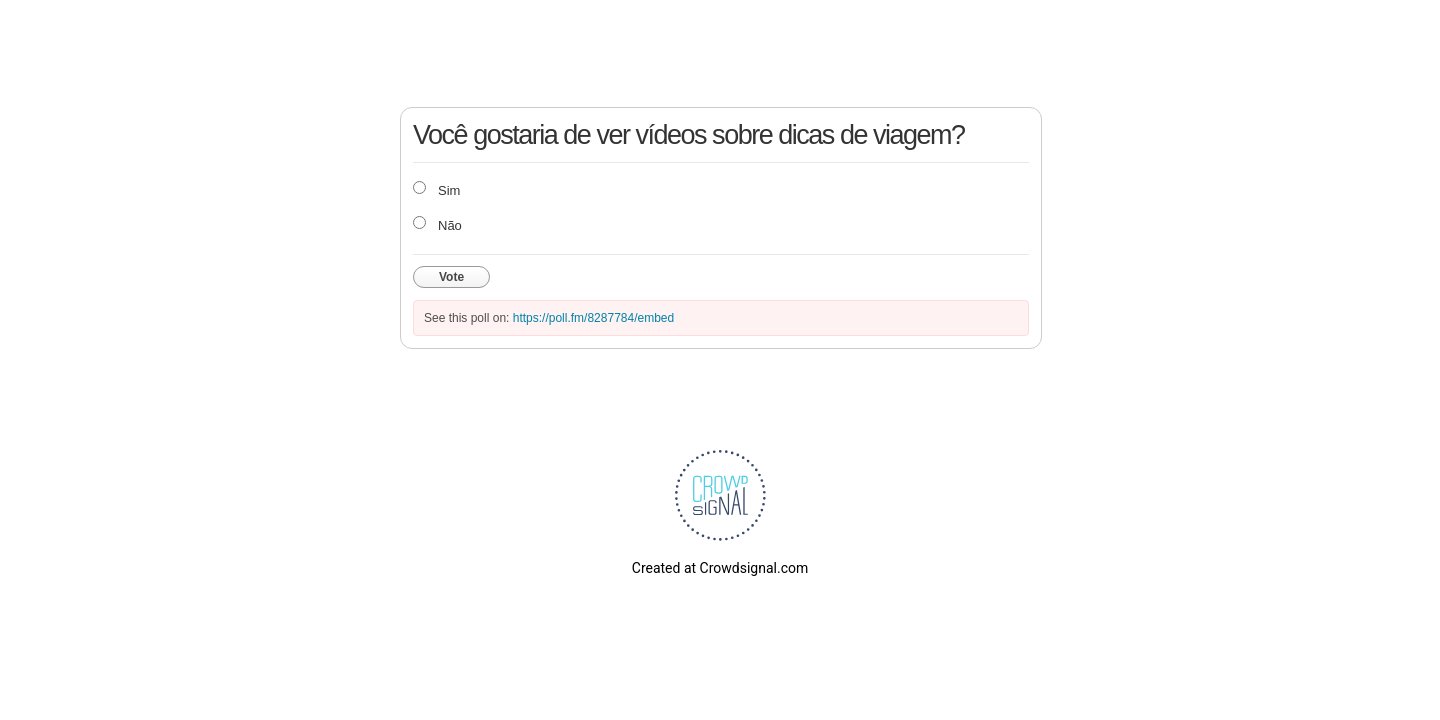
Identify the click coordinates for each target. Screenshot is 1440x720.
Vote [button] (451, 277)
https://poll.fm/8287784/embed (593, 318)
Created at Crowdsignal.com (720, 568)
